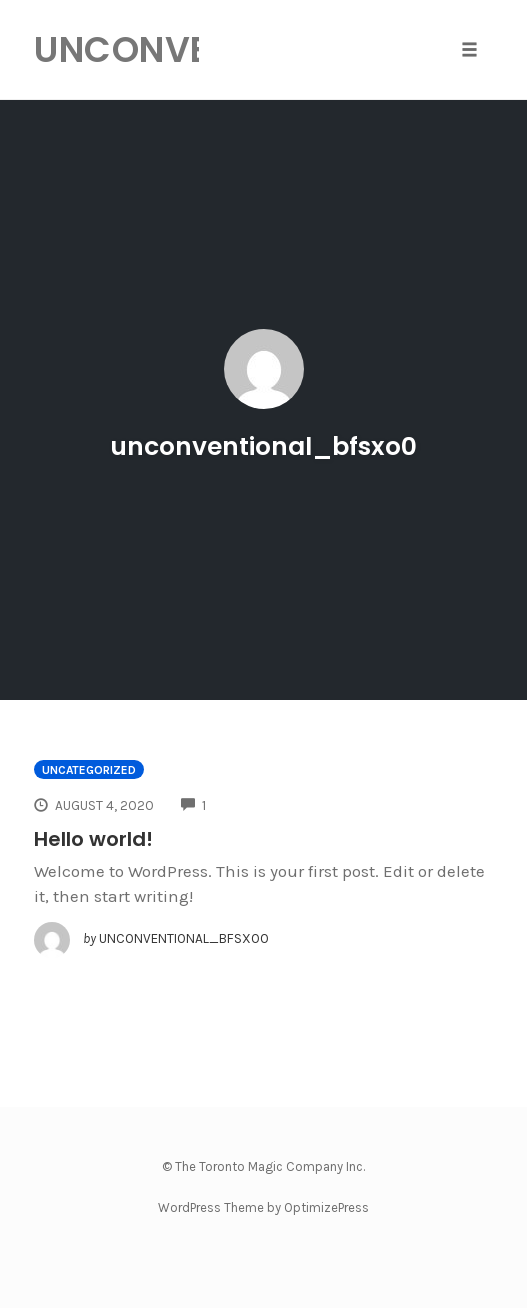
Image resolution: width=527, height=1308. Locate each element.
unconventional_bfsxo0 (263, 446)
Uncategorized (89, 770)
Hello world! (93, 839)
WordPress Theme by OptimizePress (263, 1207)
